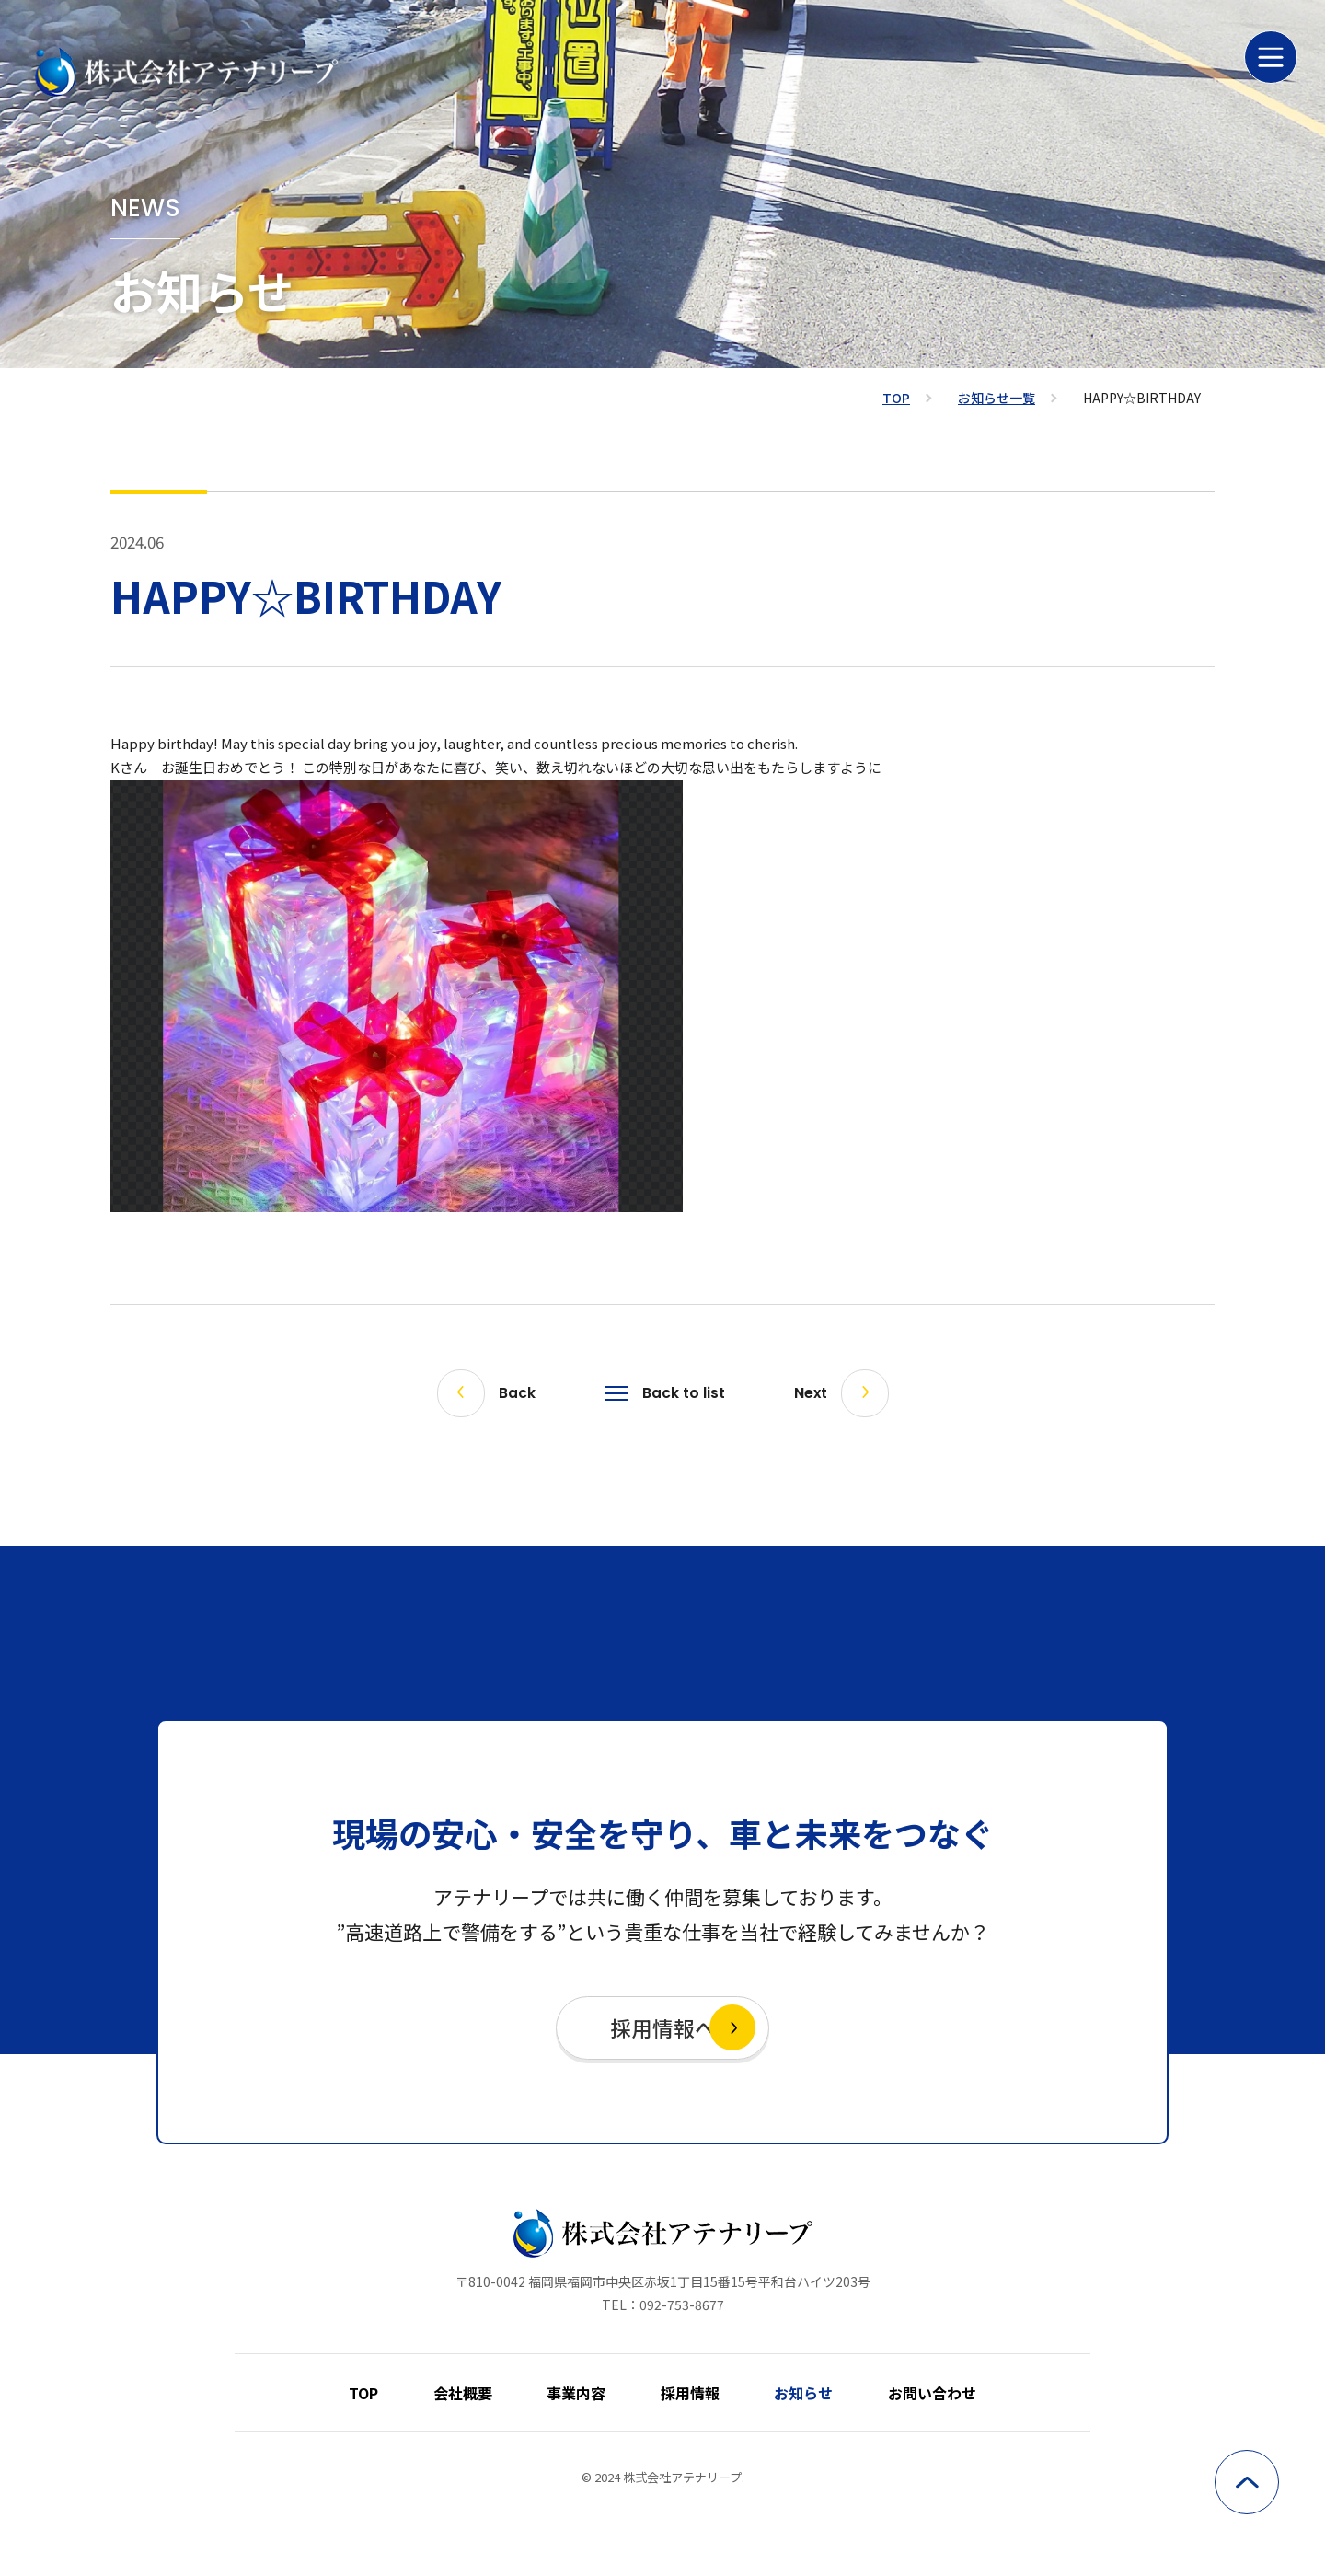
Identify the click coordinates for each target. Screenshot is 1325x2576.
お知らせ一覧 (996, 397)
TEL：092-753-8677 (663, 2314)
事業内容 (581, 2392)
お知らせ (787, 2392)
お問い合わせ (905, 2392)
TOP (896, 397)
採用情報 (684, 2392)
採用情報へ (662, 2032)
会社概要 (478, 2392)
